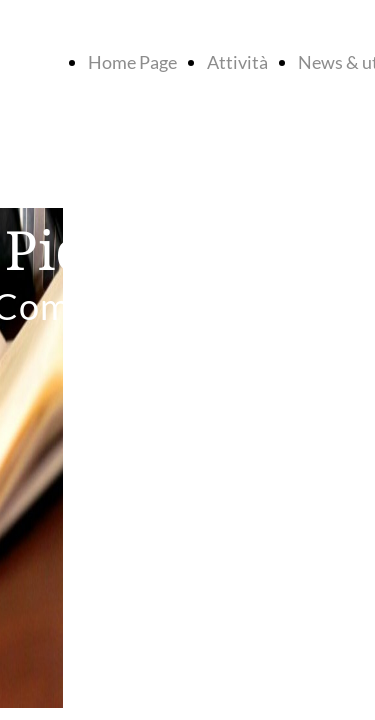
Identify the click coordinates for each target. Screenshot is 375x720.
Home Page (132, 62)
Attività (237, 62)
